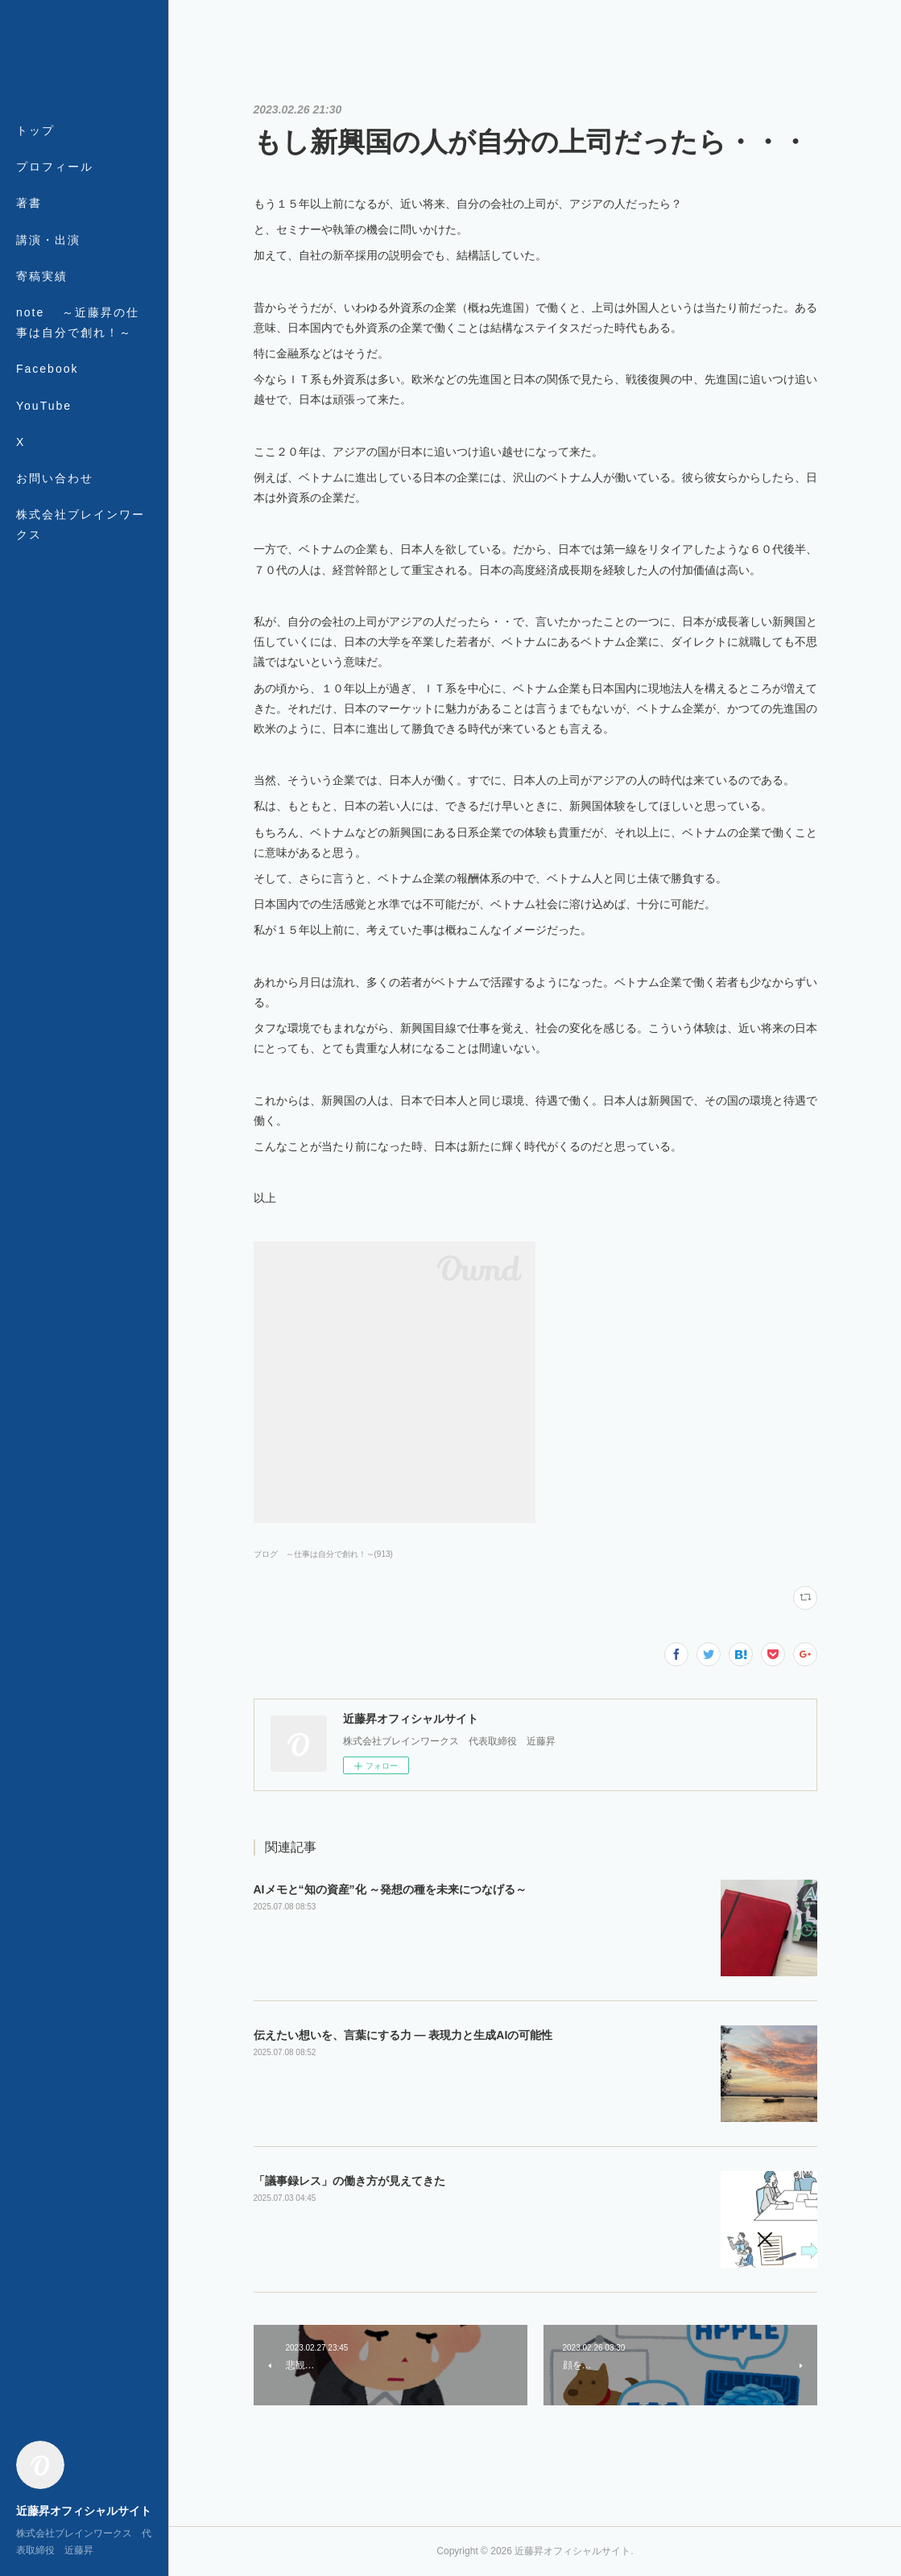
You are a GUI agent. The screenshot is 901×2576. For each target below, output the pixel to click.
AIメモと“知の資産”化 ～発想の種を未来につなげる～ (390, 1889)
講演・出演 (48, 239)
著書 (29, 202)
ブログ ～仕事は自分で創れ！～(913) (323, 1554)
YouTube (44, 405)
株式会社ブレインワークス (80, 524)
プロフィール (54, 166)
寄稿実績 (42, 276)
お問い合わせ (54, 478)
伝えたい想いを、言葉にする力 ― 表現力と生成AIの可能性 (403, 2035)
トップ (35, 130)
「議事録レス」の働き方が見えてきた (349, 2180)
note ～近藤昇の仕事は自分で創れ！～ (77, 322)
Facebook (47, 368)
